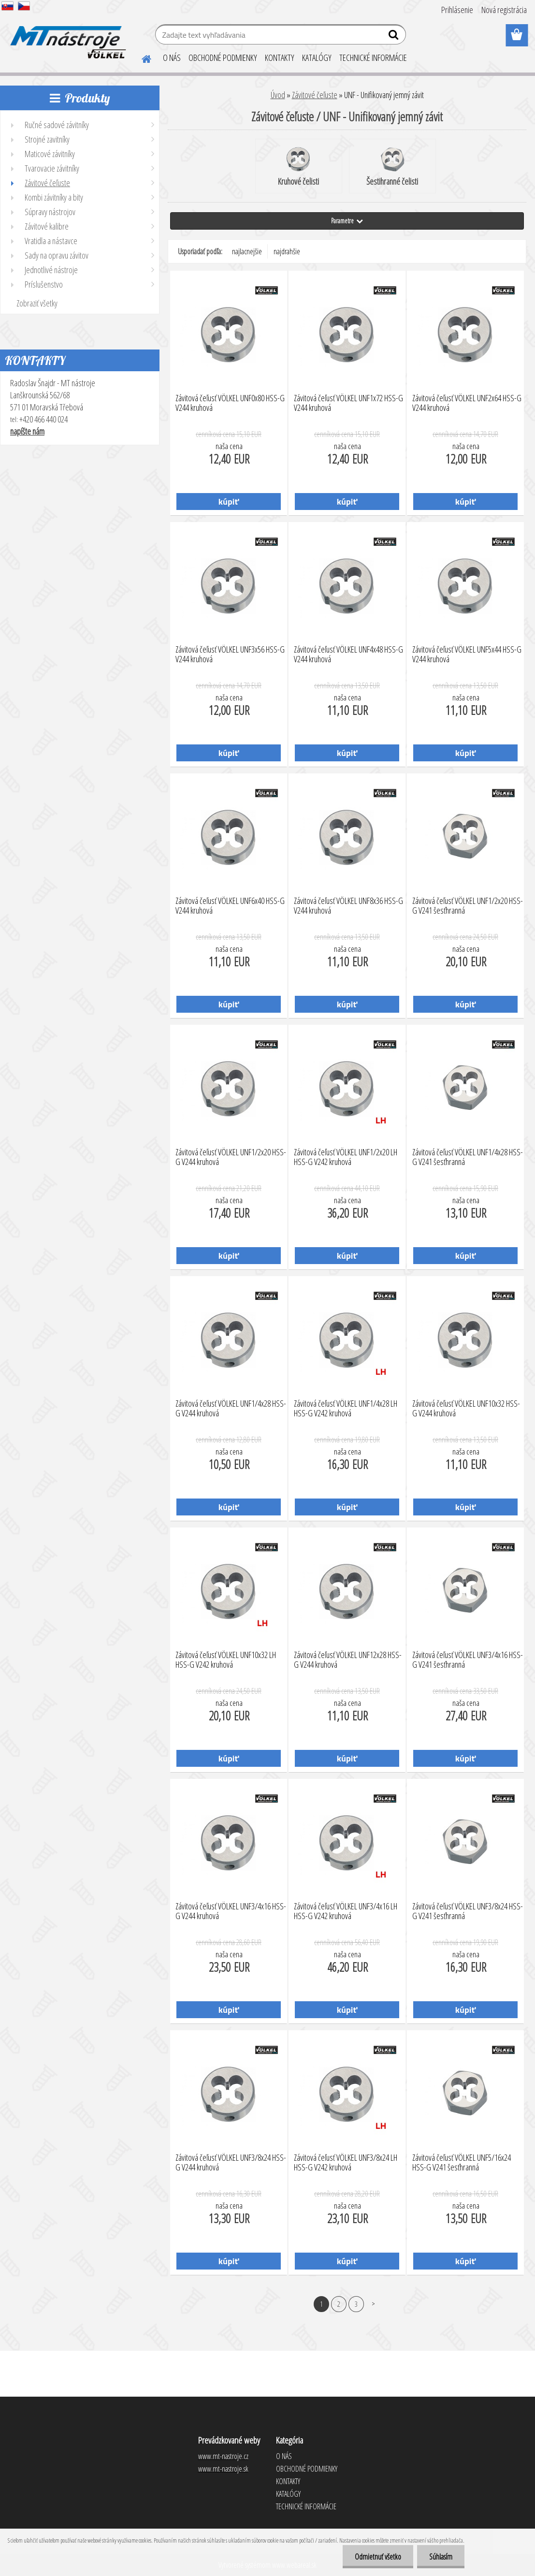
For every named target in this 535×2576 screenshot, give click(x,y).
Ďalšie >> (373, 2303)
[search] (394, 37)
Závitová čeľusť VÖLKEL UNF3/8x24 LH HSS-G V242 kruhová (345, 2163)
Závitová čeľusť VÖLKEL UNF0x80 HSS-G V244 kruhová (230, 403)
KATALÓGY (317, 57)
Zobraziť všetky (37, 303)
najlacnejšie (247, 251)
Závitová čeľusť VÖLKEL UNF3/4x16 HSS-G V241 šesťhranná (467, 1660)
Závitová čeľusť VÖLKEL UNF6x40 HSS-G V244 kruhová (230, 906)
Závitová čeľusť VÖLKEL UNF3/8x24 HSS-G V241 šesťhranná (467, 1911)
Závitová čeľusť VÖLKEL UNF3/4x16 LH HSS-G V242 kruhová (345, 1911)
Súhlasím (440, 2556)
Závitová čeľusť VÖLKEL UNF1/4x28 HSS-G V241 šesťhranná (467, 1157)
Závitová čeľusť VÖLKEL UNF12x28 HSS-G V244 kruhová (348, 1660)
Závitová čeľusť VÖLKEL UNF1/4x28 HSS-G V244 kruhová (230, 1408)
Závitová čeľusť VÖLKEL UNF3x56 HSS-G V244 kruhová (230, 654)
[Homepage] (140, 57)
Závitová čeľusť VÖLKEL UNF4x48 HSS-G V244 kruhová (348, 654)
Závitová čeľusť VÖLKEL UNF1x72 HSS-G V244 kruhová (348, 403)
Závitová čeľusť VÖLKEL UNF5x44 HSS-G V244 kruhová (466, 654)
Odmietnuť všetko (378, 2556)
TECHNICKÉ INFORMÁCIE (373, 57)
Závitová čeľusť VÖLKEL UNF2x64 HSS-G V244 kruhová (466, 403)
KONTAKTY (279, 57)
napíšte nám (27, 431)
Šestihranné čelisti (392, 166)
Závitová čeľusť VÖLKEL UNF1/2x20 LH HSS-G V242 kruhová (345, 1157)
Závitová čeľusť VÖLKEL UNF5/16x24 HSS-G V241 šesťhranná (461, 2163)
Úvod (278, 95)
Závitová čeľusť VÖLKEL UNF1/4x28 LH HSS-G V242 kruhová (345, 1408)
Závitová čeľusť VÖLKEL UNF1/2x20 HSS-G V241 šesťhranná (467, 906)
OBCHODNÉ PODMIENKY (222, 57)
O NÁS (172, 57)
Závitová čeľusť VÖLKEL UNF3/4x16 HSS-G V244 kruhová (230, 1911)
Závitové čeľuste (314, 95)
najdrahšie (287, 251)
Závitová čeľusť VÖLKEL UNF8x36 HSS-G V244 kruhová (348, 906)
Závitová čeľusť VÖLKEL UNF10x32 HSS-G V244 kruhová (466, 1408)
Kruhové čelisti (298, 166)
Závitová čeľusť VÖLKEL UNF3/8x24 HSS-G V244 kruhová (230, 2163)
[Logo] (66, 36)
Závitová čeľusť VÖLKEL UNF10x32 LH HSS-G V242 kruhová (225, 1660)
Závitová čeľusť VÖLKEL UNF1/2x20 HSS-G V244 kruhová (230, 1157)
